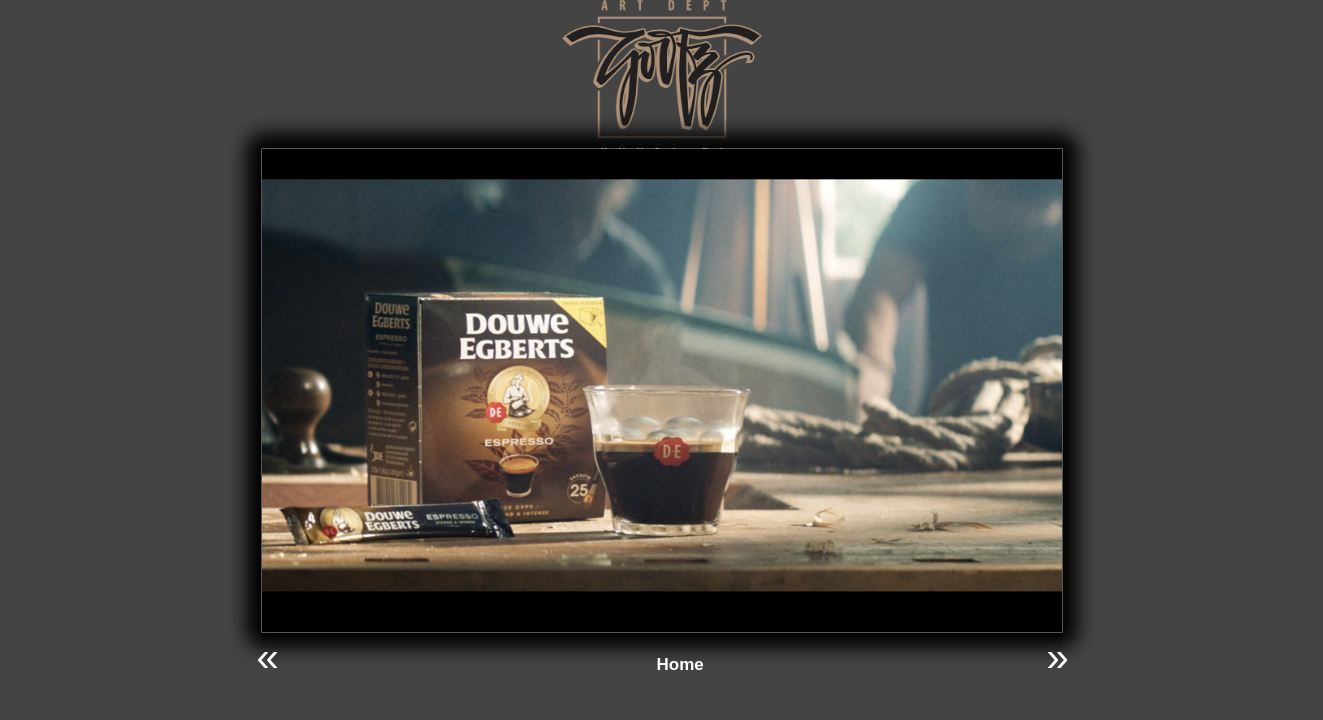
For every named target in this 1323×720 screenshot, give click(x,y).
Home (680, 664)
